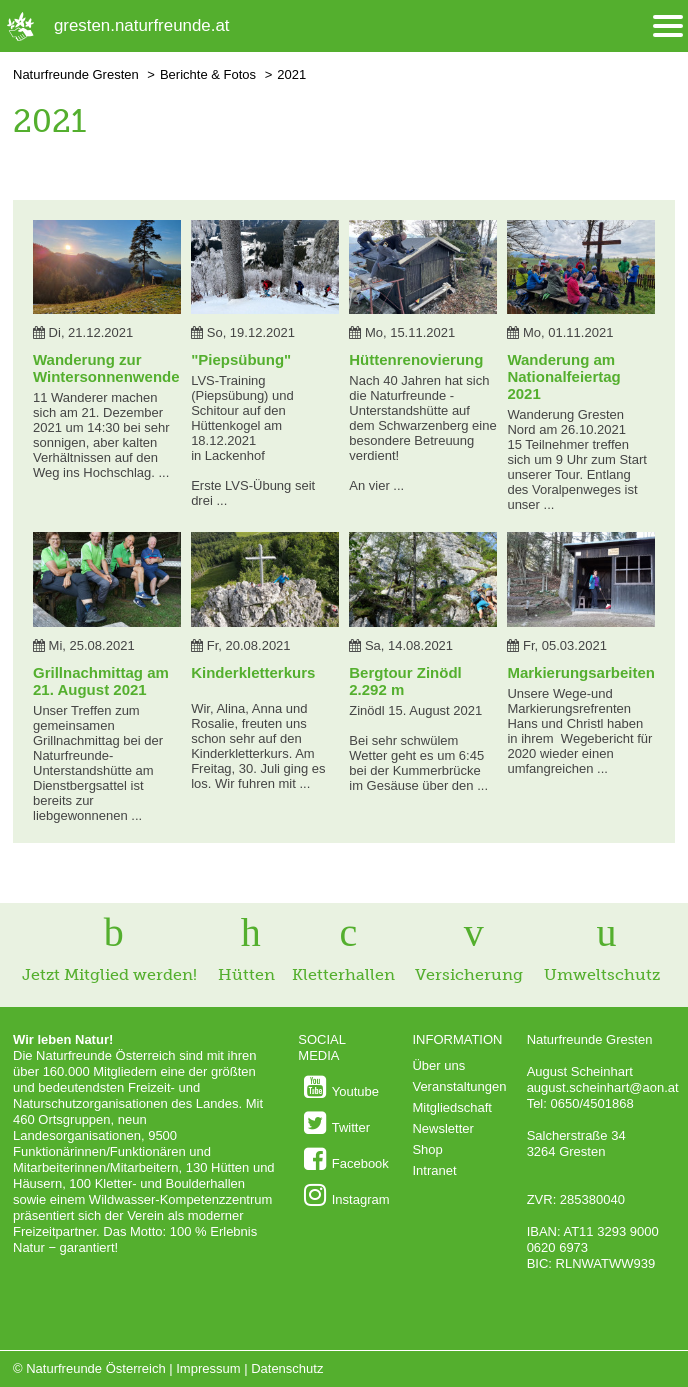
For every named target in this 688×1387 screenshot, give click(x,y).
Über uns (438, 1065)
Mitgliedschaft (451, 1107)
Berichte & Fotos (208, 74)
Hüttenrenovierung (416, 359)
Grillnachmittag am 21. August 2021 (101, 681)
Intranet (434, 1170)
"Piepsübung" (241, 359)
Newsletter (442, 1128)
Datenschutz (287, 1368)
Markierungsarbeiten (581, 672)
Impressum (208, 1368)
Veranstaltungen (459, 1086)
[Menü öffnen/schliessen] (668, 26)
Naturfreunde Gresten (76, 74)
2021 (291, 74)
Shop (427, 1149)
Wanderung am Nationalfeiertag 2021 (563, 376)
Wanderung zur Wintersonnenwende (106, 368)
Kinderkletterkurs (253, 672)
